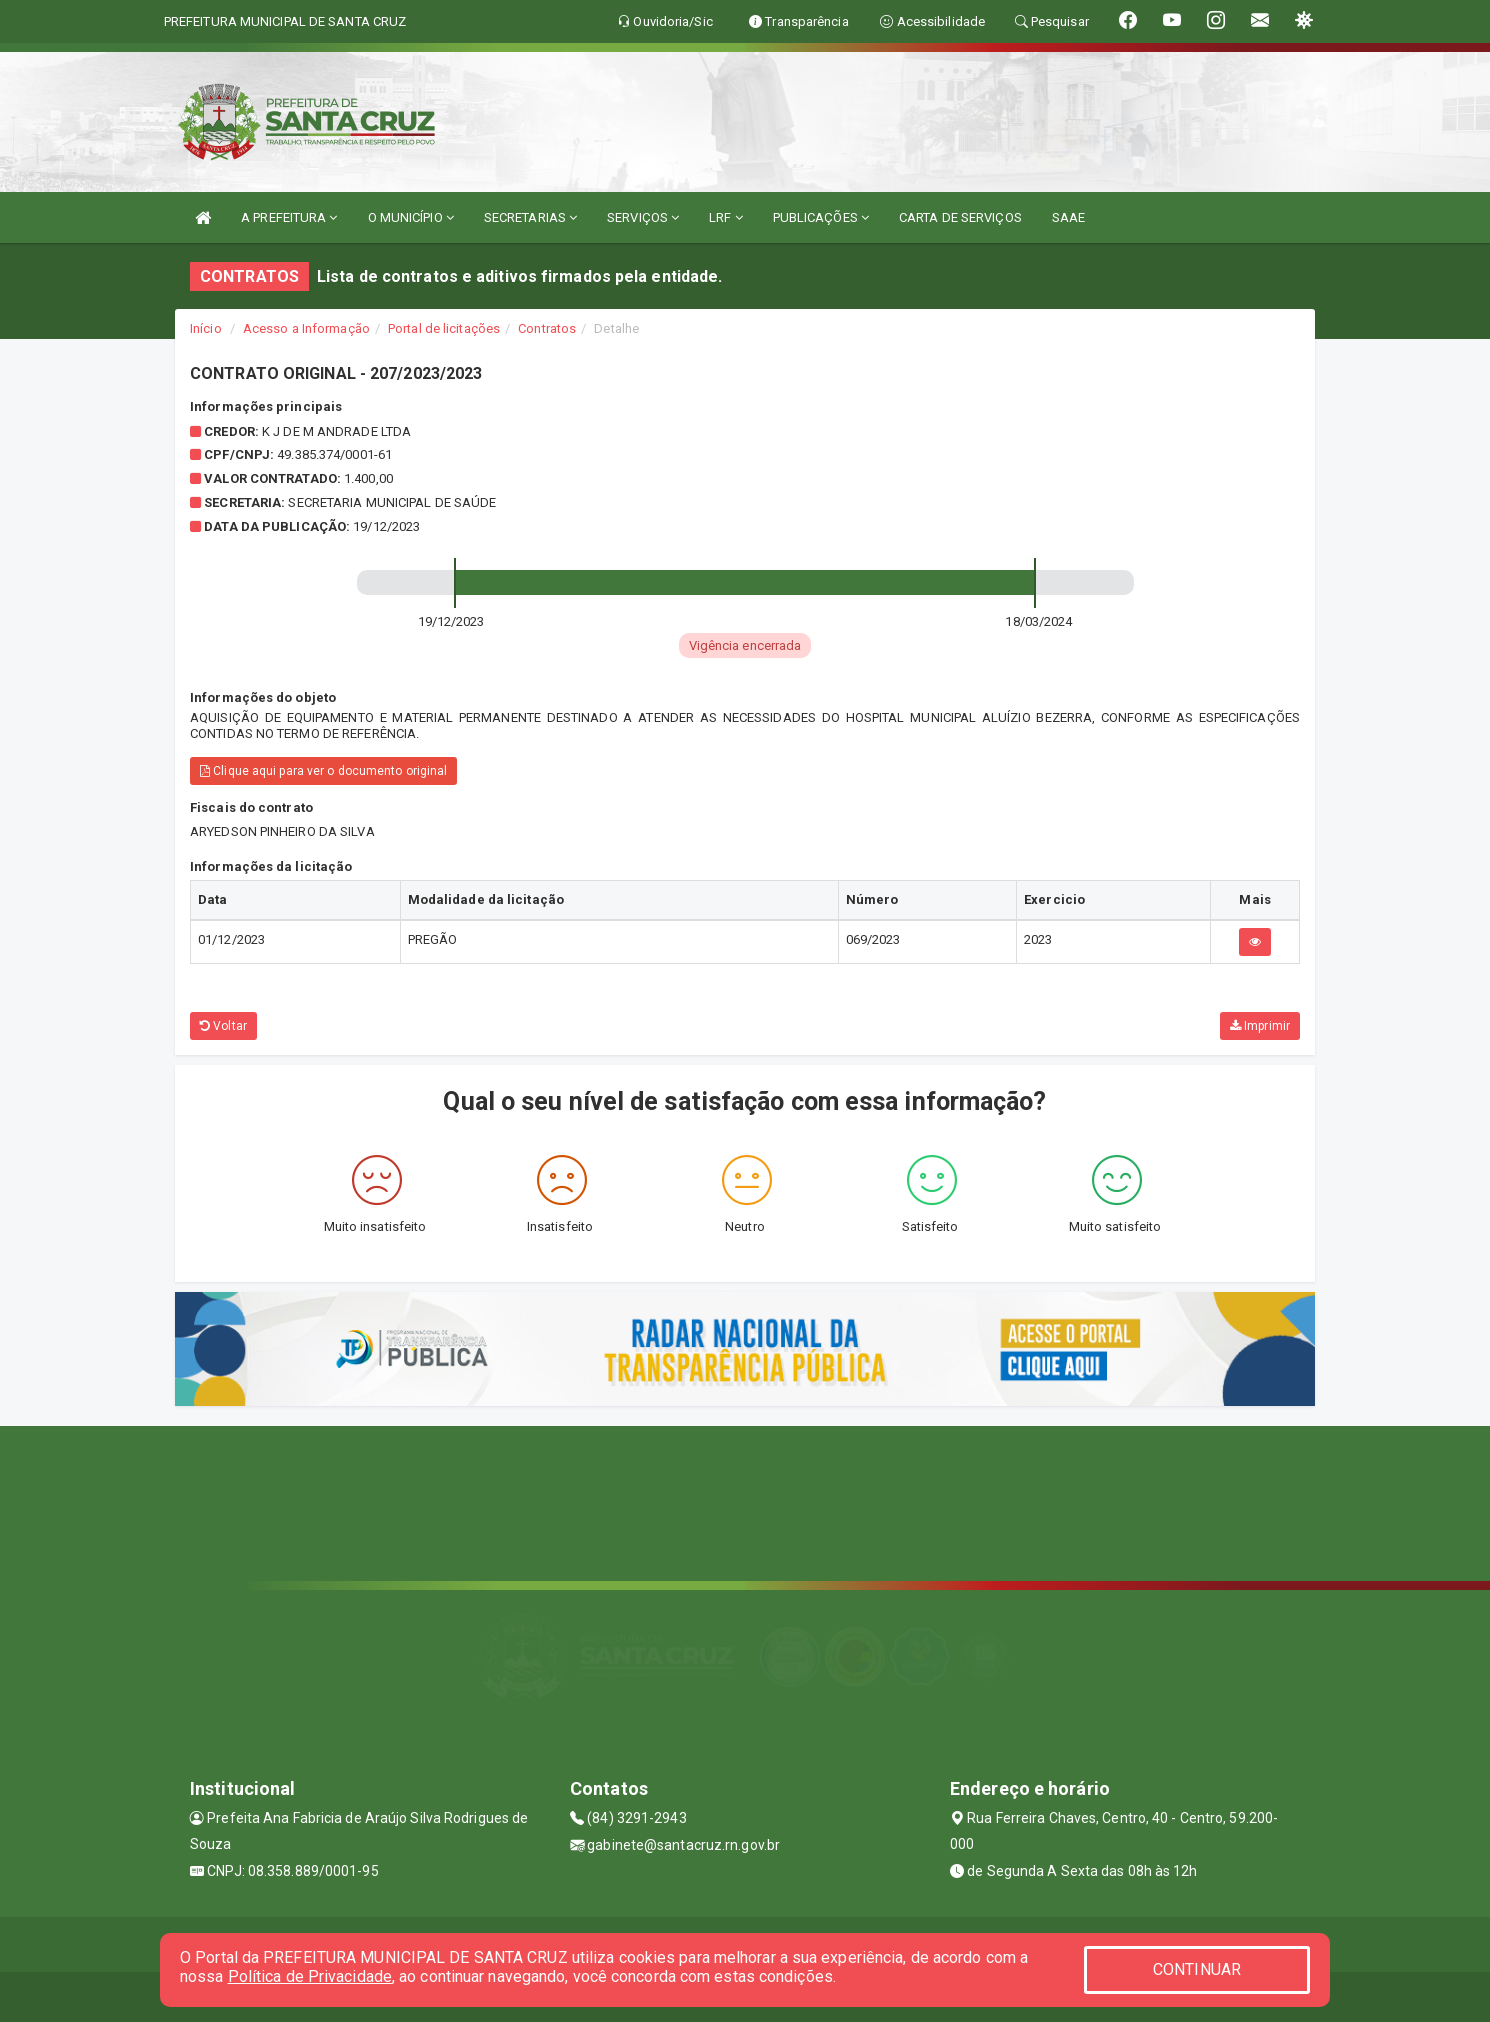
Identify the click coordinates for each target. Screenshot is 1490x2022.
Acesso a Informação (306, 328)
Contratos (547, 328)
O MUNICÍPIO (411, 217)
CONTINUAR (1197, 1969)
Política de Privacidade (310, 1976)
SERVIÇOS (643, 217)
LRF (726, 217)
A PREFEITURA (289, 217)
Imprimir (1260, 1026)
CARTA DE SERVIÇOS (960, 217)
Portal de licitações (444, 328)
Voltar (223, 1026)
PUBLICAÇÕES (821, 217)
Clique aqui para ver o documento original (323, 771)
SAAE (1068, 217)
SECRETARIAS (530, 217)
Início (206, 328)
